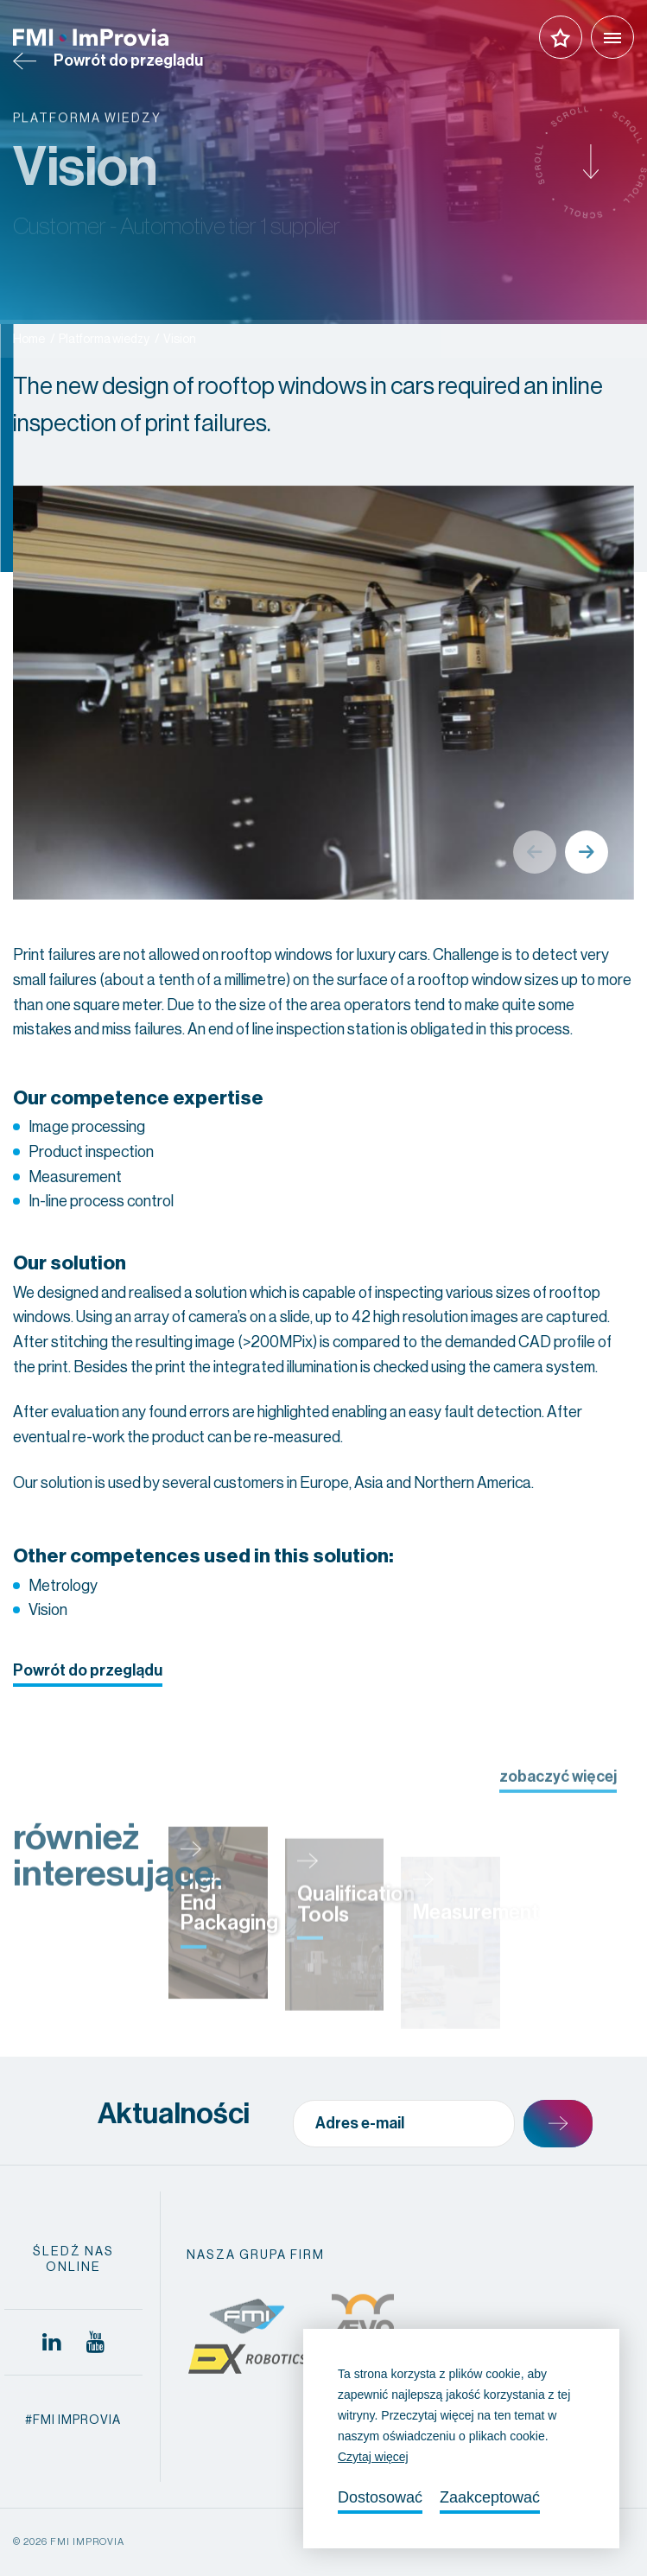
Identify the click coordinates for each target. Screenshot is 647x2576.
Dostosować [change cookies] (380, 2497)
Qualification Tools (356, 1941)
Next (586, 852)
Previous (534, 852)
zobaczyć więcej (558, 1792)
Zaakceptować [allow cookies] (490, 2497)
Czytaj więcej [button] (373, 2457)
